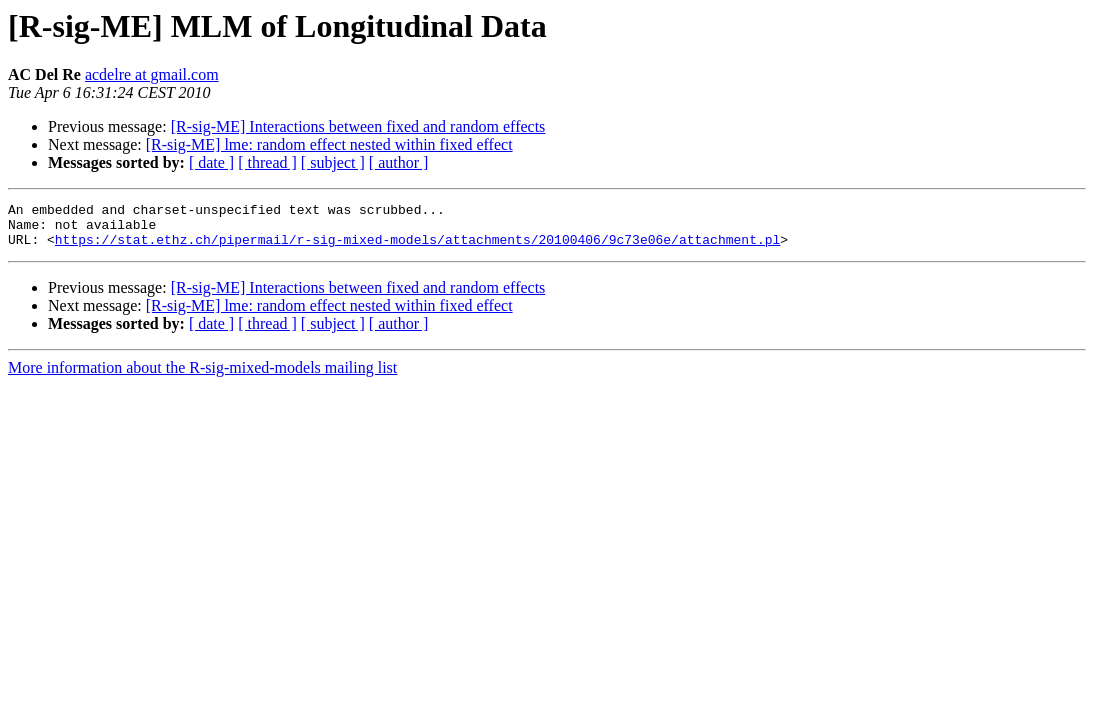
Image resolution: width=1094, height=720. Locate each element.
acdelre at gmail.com (152, 74)
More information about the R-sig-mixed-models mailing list (202, 376)
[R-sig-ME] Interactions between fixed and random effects (358, 126)
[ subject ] (333, 162)
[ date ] (211, 162)
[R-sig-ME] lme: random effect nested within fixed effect (329, 144)
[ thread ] (267, 162)
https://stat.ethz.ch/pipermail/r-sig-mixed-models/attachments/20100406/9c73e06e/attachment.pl (417, 248)
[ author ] (399, 162)
